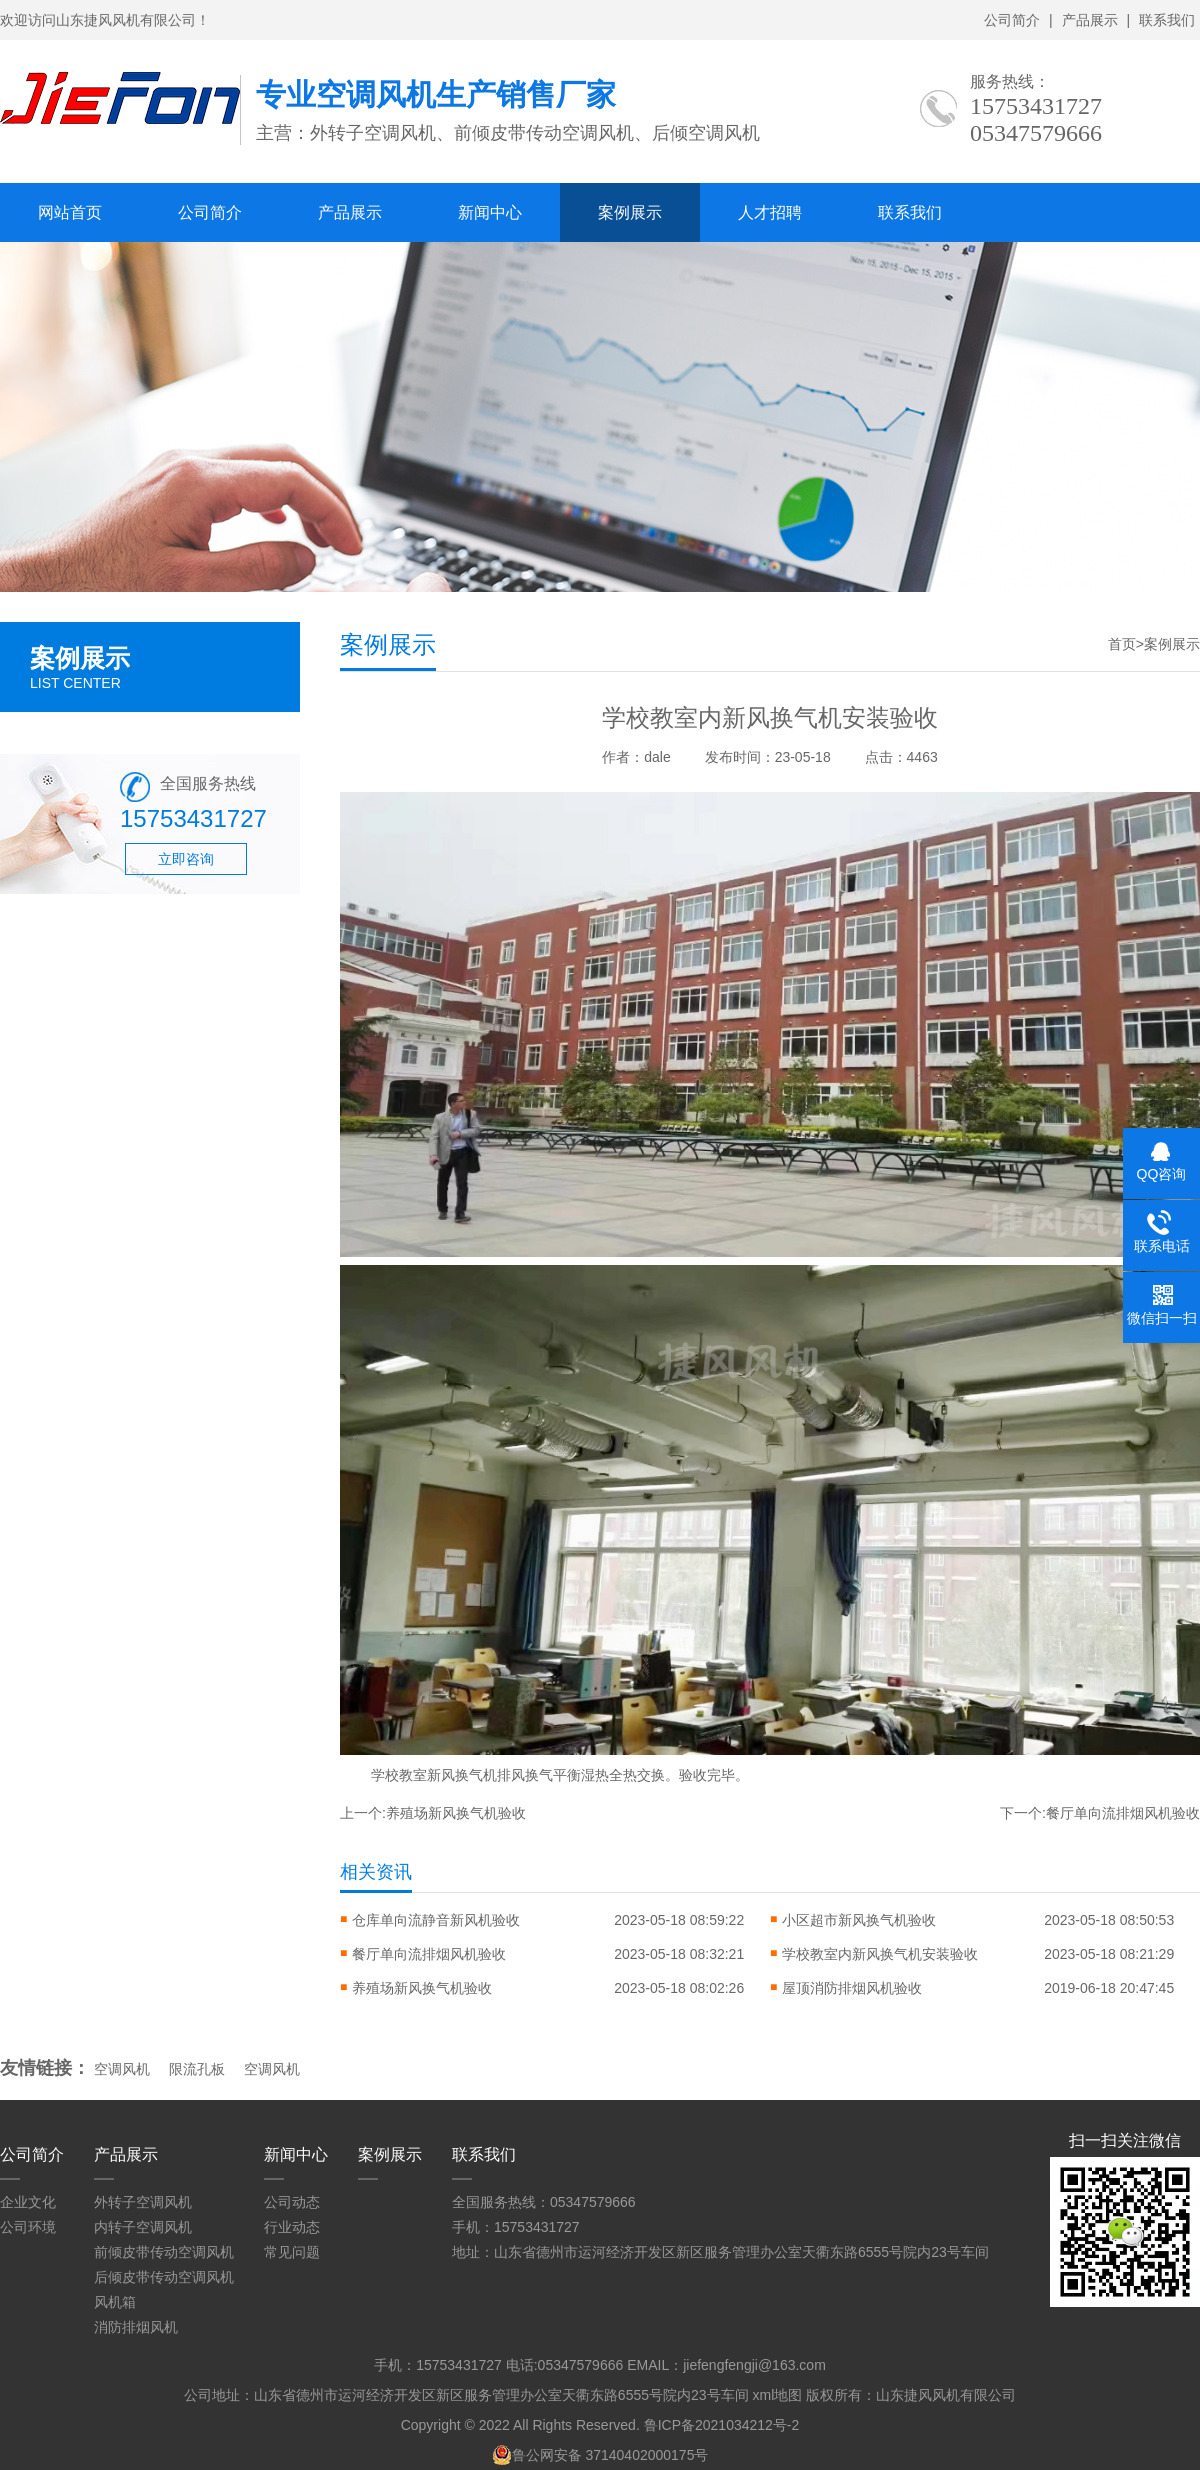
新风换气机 (462, 1775)
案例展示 (630, 212)
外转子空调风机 (143, 2202)
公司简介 (1012, 20)
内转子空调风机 (143, 2227)
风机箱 (115, 2302)
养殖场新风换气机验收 (456, 1813)
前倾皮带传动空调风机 (164, 2252)
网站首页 (70, 212)
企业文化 (28, 2202)
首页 (1122, 644)
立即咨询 (186, 859)
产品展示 (1090, 20)
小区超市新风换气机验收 (859, 1920)
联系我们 (1167, 20)
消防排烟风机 (136, 2327)
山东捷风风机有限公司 (946, 2395)
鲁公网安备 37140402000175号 (600, 2455)
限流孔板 (197, 2069)
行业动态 (292, 2227)
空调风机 (122, 2069)
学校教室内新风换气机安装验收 (880, 1954)
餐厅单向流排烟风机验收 (1123, 1813)
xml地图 (777, 2395)
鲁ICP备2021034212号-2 (722, 2425)
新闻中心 (490, 212)
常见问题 (292, 2252)
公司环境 (28, 2227)
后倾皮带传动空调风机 (164, 2277)
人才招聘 (770, 212)
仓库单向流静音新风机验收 (436, 1920)
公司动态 (292, 2202)
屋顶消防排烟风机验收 (852, 1988)
